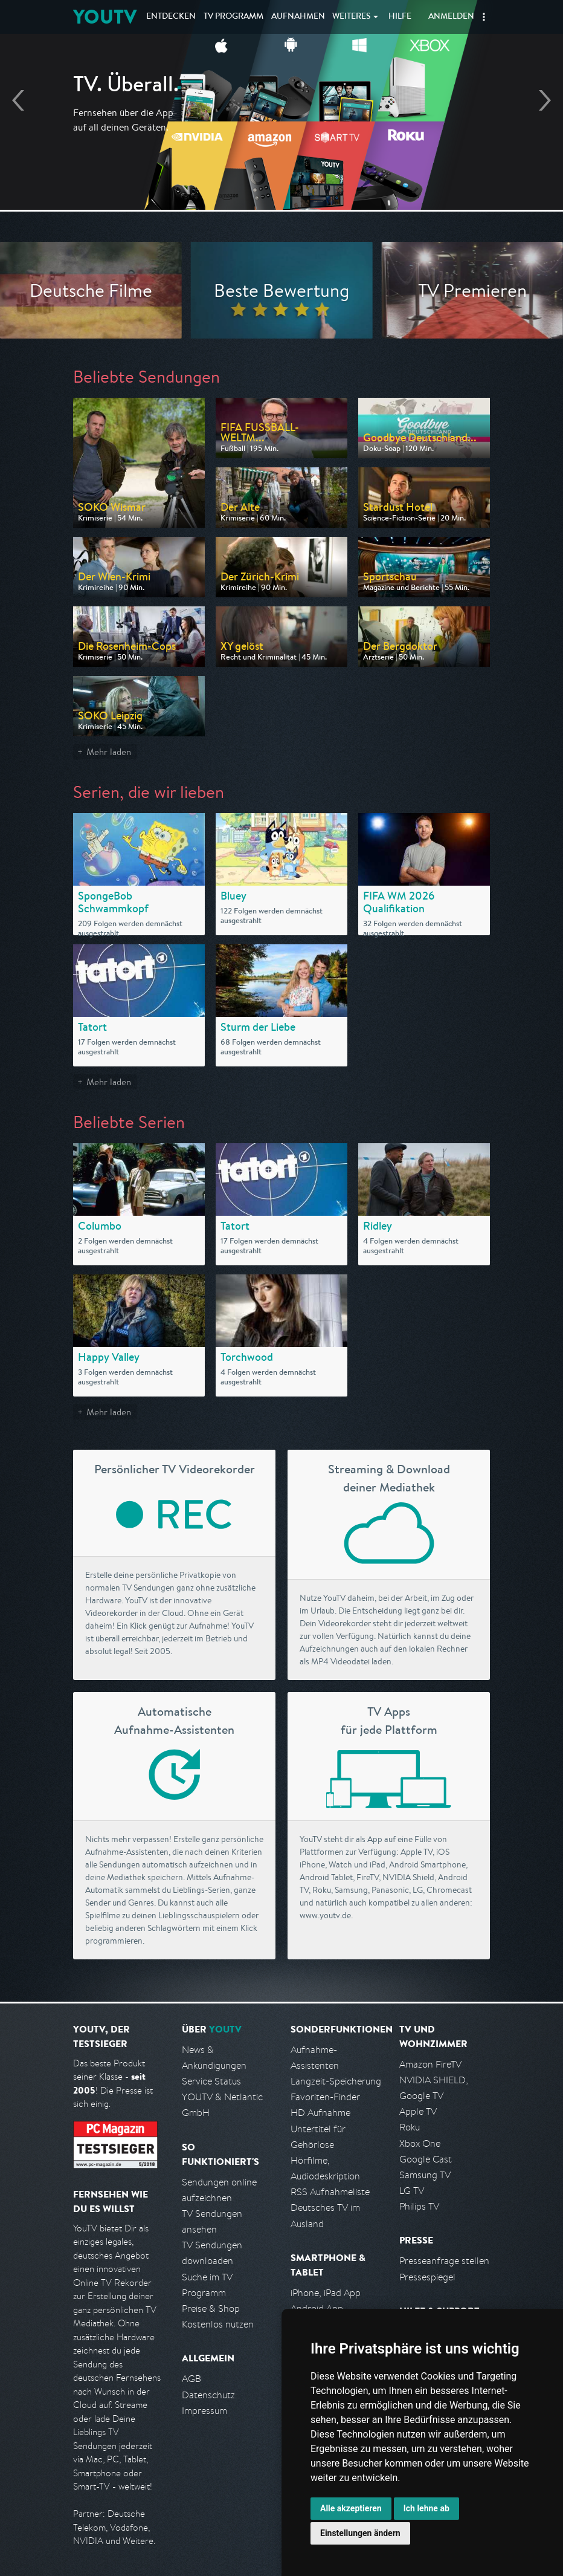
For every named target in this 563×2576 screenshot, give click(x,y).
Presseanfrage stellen (444, 2260)
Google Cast (425, 2159)
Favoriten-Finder (325, 2097)
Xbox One (419, 2143)
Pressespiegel (427, 2277)
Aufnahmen (298, 17)
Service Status (211, 2081)
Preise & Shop (211, 2308)
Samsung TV (425, 2175)
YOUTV (105, 16)
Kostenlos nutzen (218, 2324)
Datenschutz (208, 2395)
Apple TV (418, 2111)
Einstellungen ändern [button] (360, 2533)
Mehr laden (108, 752)
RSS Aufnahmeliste (330, 2191)
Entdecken (171, 17)
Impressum (204, 2410)
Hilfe (399, 17)
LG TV (411, 2190)
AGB (191, 2378)
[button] (484, 17)
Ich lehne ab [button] (426, 2508)
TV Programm (233, 17)
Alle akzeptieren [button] (351, 2508)
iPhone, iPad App (326, 2292)
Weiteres (351, 17)
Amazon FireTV (430, 2064)
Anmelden (451, 17)
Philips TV (419, 2206)
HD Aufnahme (320, 2112)
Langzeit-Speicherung (336, 2081)
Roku (409, 2127)
